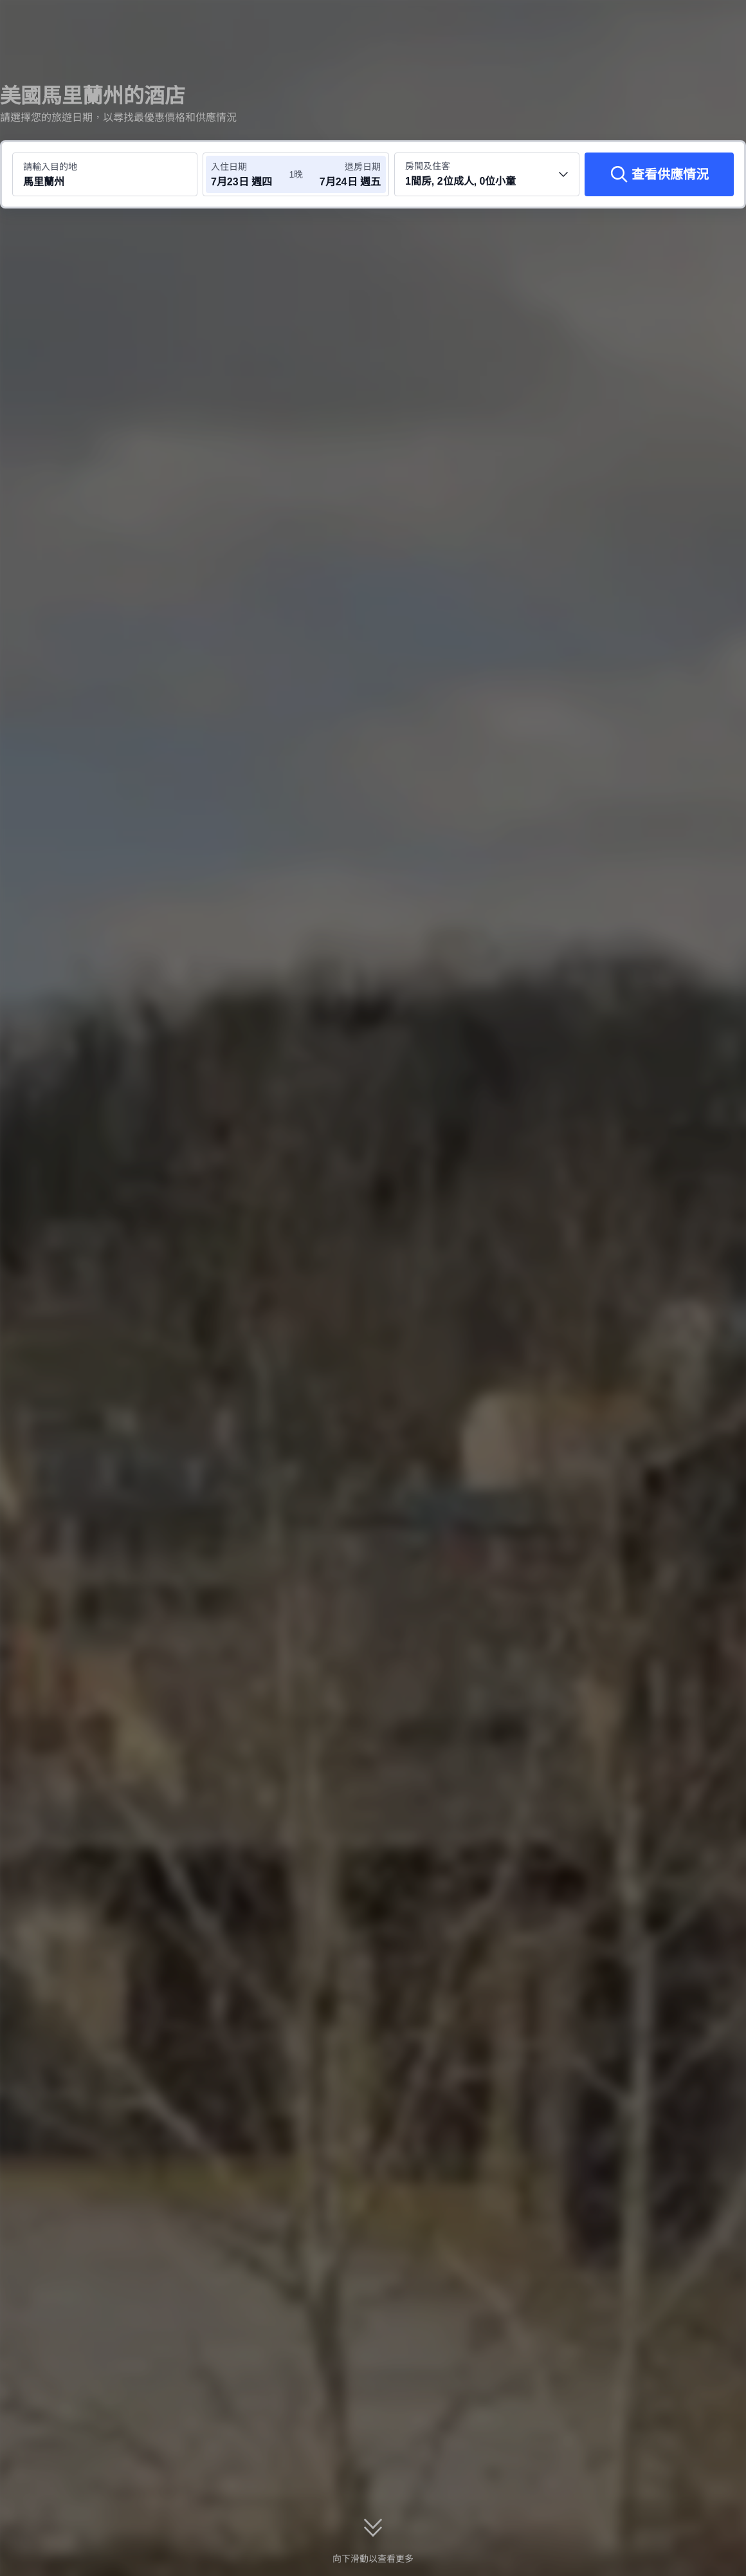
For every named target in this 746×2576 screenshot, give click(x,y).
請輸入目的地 (50, 167)
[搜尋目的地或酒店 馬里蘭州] (104, 174)
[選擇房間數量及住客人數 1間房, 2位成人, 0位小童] (487, 174)
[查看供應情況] (659, 174)
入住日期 (229, 167)
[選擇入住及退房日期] (249, 174)
